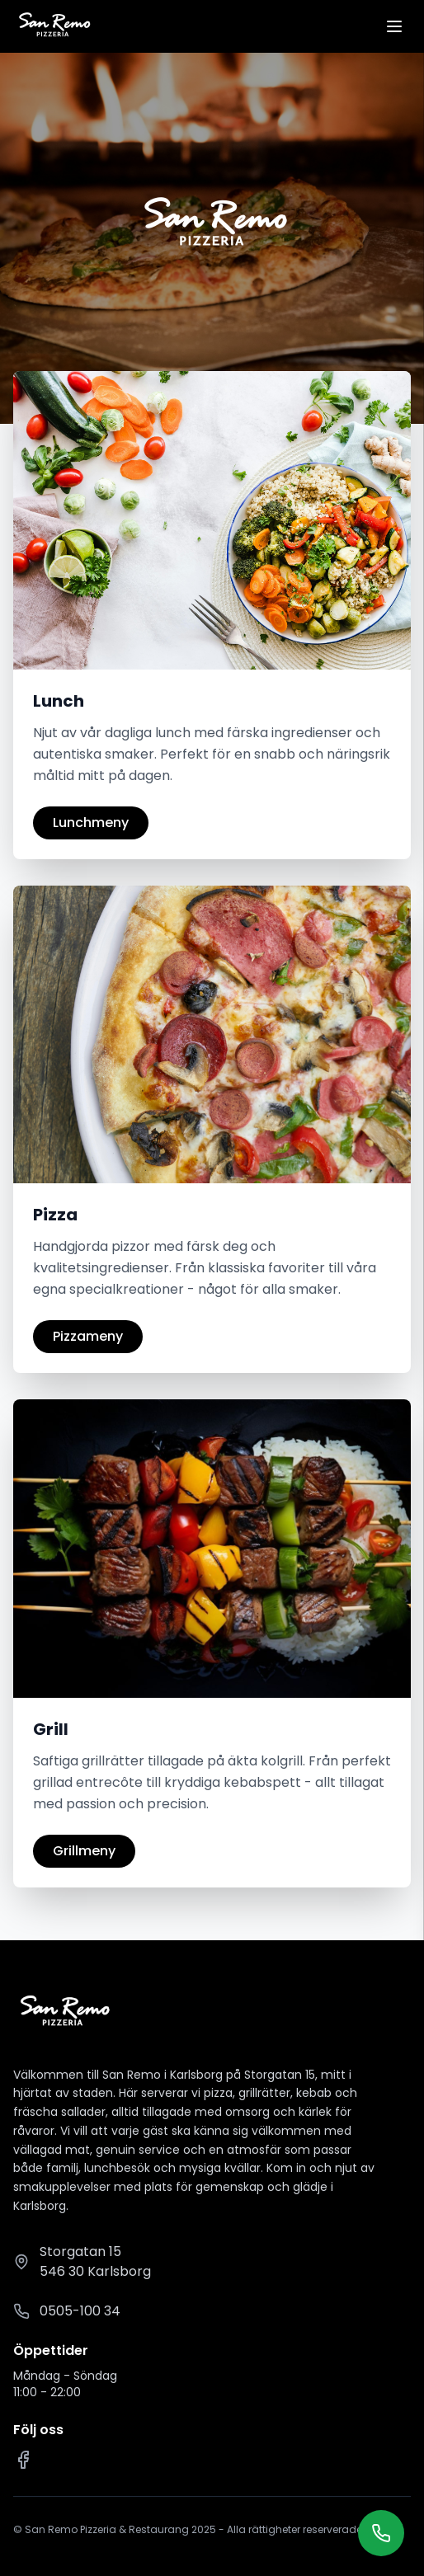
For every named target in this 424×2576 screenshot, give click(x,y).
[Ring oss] (381, 2533)
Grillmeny (84, 1850)
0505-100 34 (80, 2310)
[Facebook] (23, 2460)
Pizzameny (88, 1336)
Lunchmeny (91, 822)
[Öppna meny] (394, 26)
